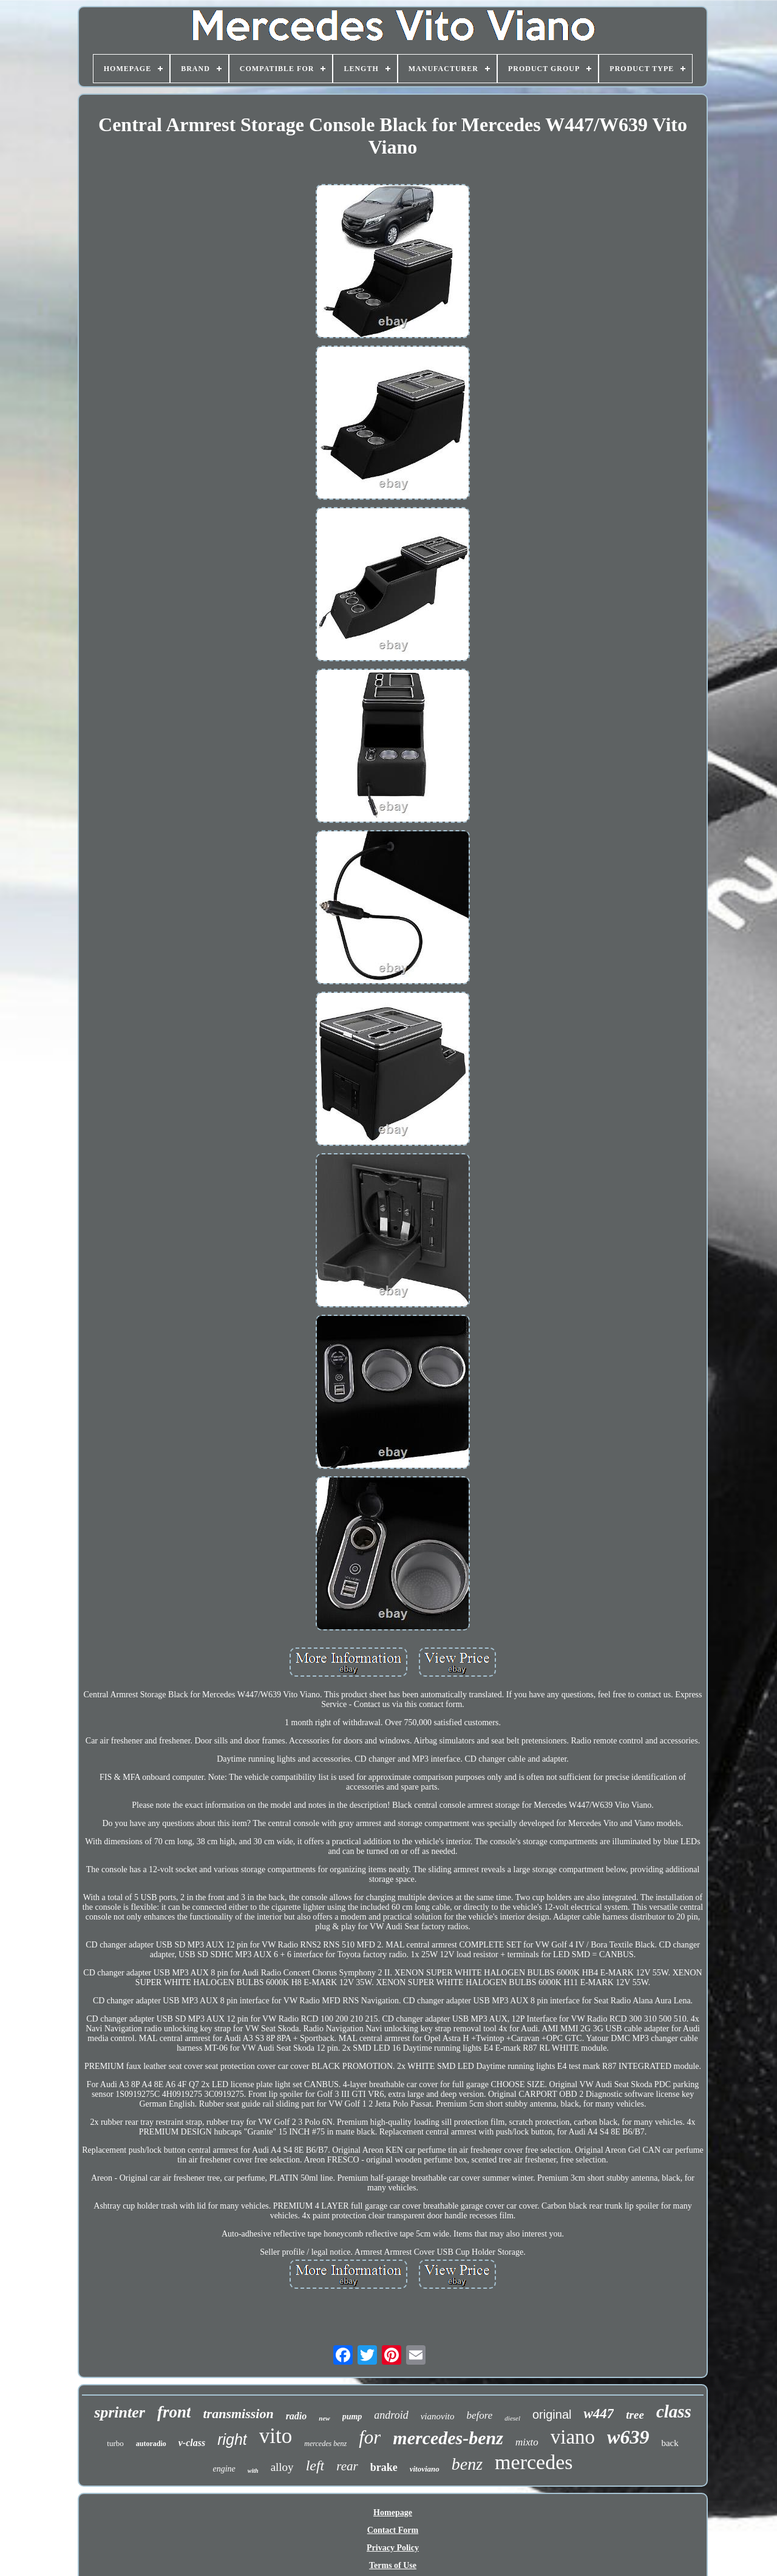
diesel (512, 2418)
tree (635, 2414)
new (324, 2418)
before (480, 2415)
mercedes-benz (448, 2438)
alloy (282, 2467)
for (370, 2437)
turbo (115, 2443)
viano (573, 2437)
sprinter (119, 2412)
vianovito (438, 2416)
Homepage (392, 2512)
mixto (526, 2442)
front (174, 2412)
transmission (238, 2413)
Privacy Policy (393, 2547)
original (551, 2414)
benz (467, 2464)
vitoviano (424, 2468)
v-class (191, 2443)
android (391, 2415)
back (669, 2443)
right (232, 2439)
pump (352, 2416)
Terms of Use (392, 2565)
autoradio (151, 2443)
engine (224, 2468)
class (673, 2411)
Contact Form (392, 2530)
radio (296, 2416)
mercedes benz (325, 2443)
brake (384, 2467)
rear (347, 2466)
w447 (598, 2413)
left (315, 2465)
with (253, 2470)
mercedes (533, 2462)
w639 (628, 2437)
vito (275, 2436)
